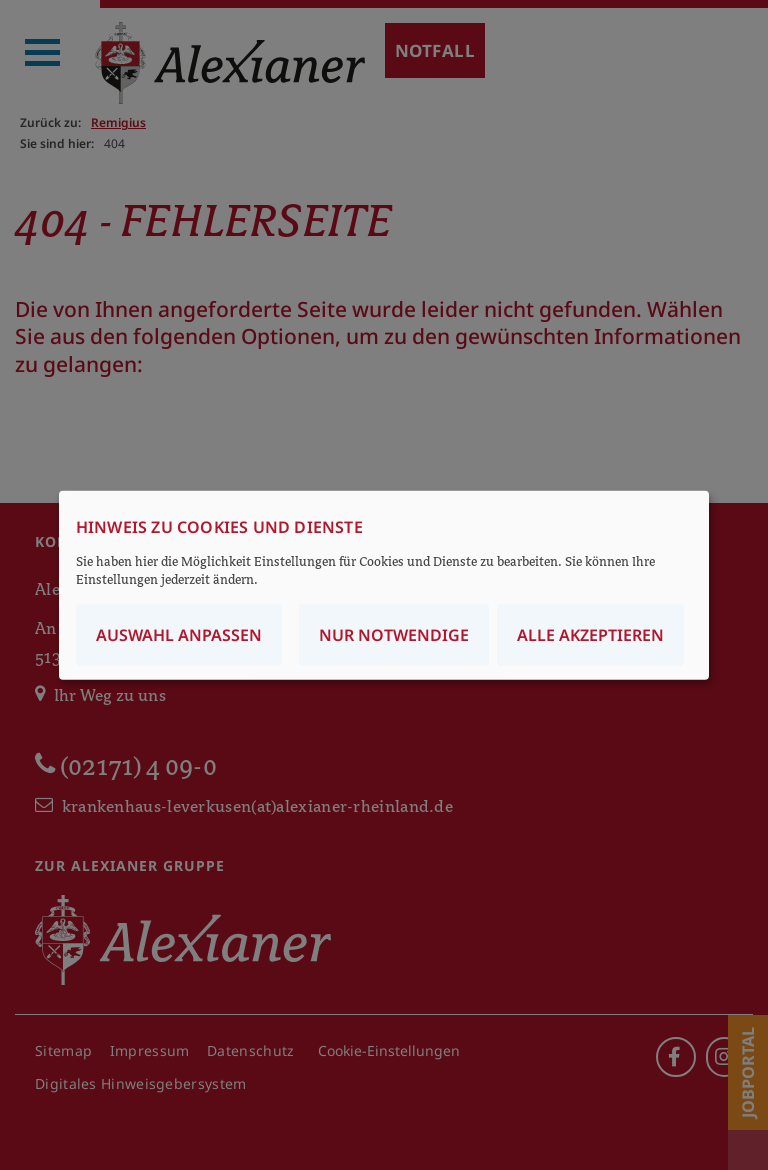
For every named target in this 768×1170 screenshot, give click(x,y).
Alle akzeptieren (590, 634)
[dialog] (384, 585)
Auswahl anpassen (179, 634)
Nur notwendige (394, 634)
